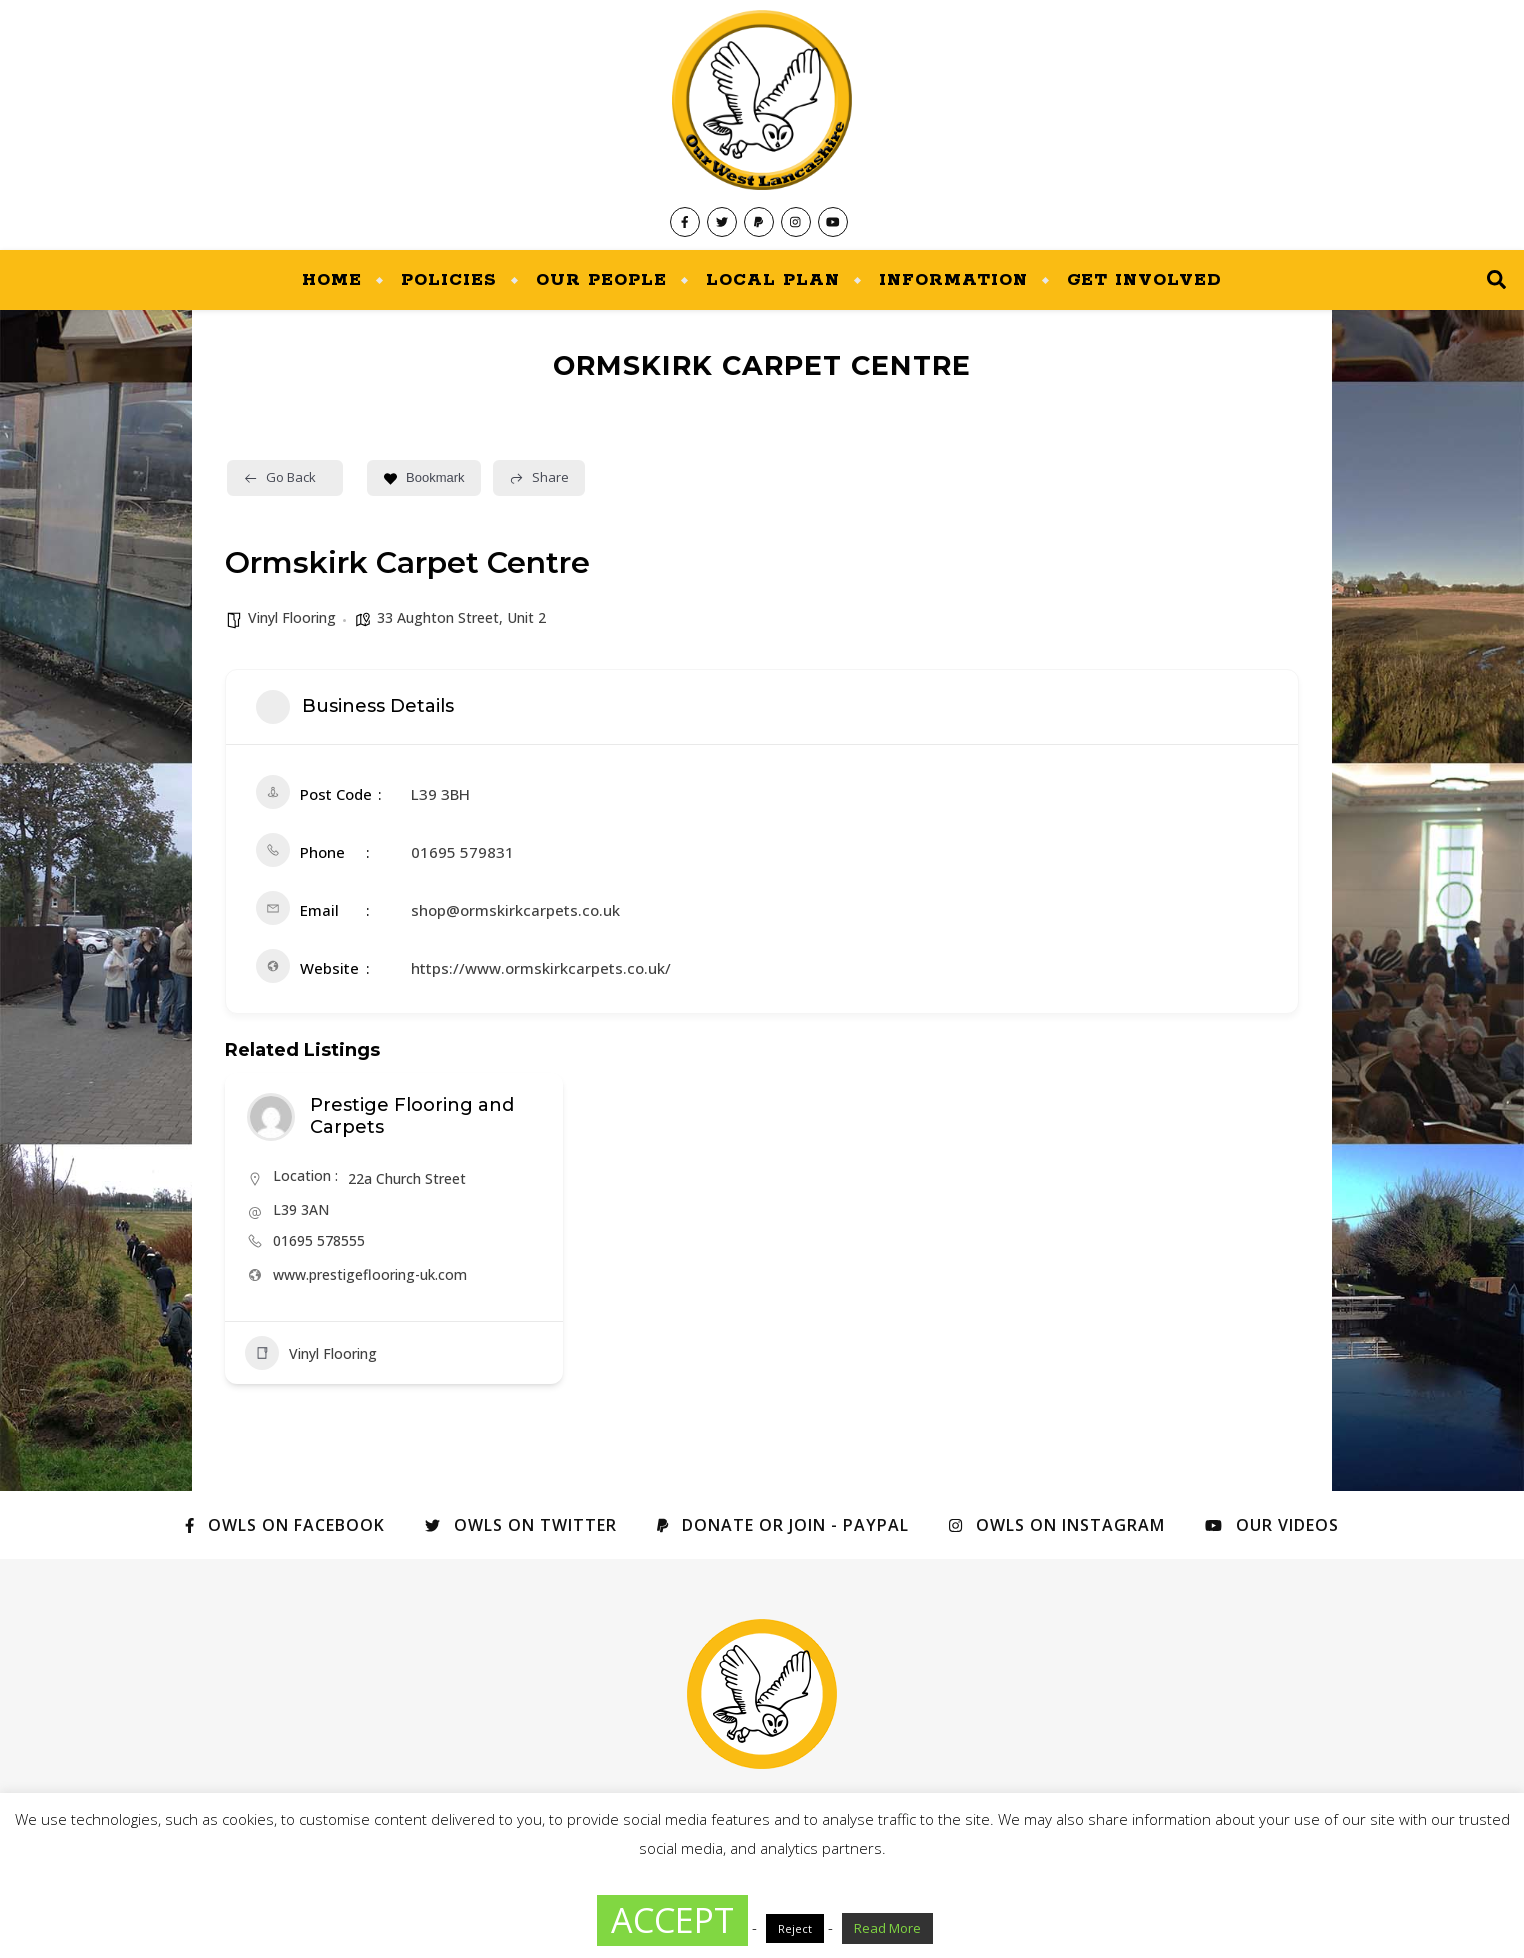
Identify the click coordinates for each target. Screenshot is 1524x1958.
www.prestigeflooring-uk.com (370, 1274)
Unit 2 (526, 617)
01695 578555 (319, 1240)
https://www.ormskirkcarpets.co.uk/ (541, 968)
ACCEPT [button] (672, 1920)
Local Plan (773, 280)
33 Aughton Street (438, 617)
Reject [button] (795, 1928)
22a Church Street (407, 1178)
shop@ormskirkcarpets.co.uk (515, 910)
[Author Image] (271, 1117)
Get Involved (1144, 280)
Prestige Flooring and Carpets (412, 1116)
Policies (449, 280)
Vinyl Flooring (292, 617)
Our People (601, 280)
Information (953, 280)
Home (332, 280)
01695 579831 (462, 852)
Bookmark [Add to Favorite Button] (424, 477)
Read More (887, 1928)
